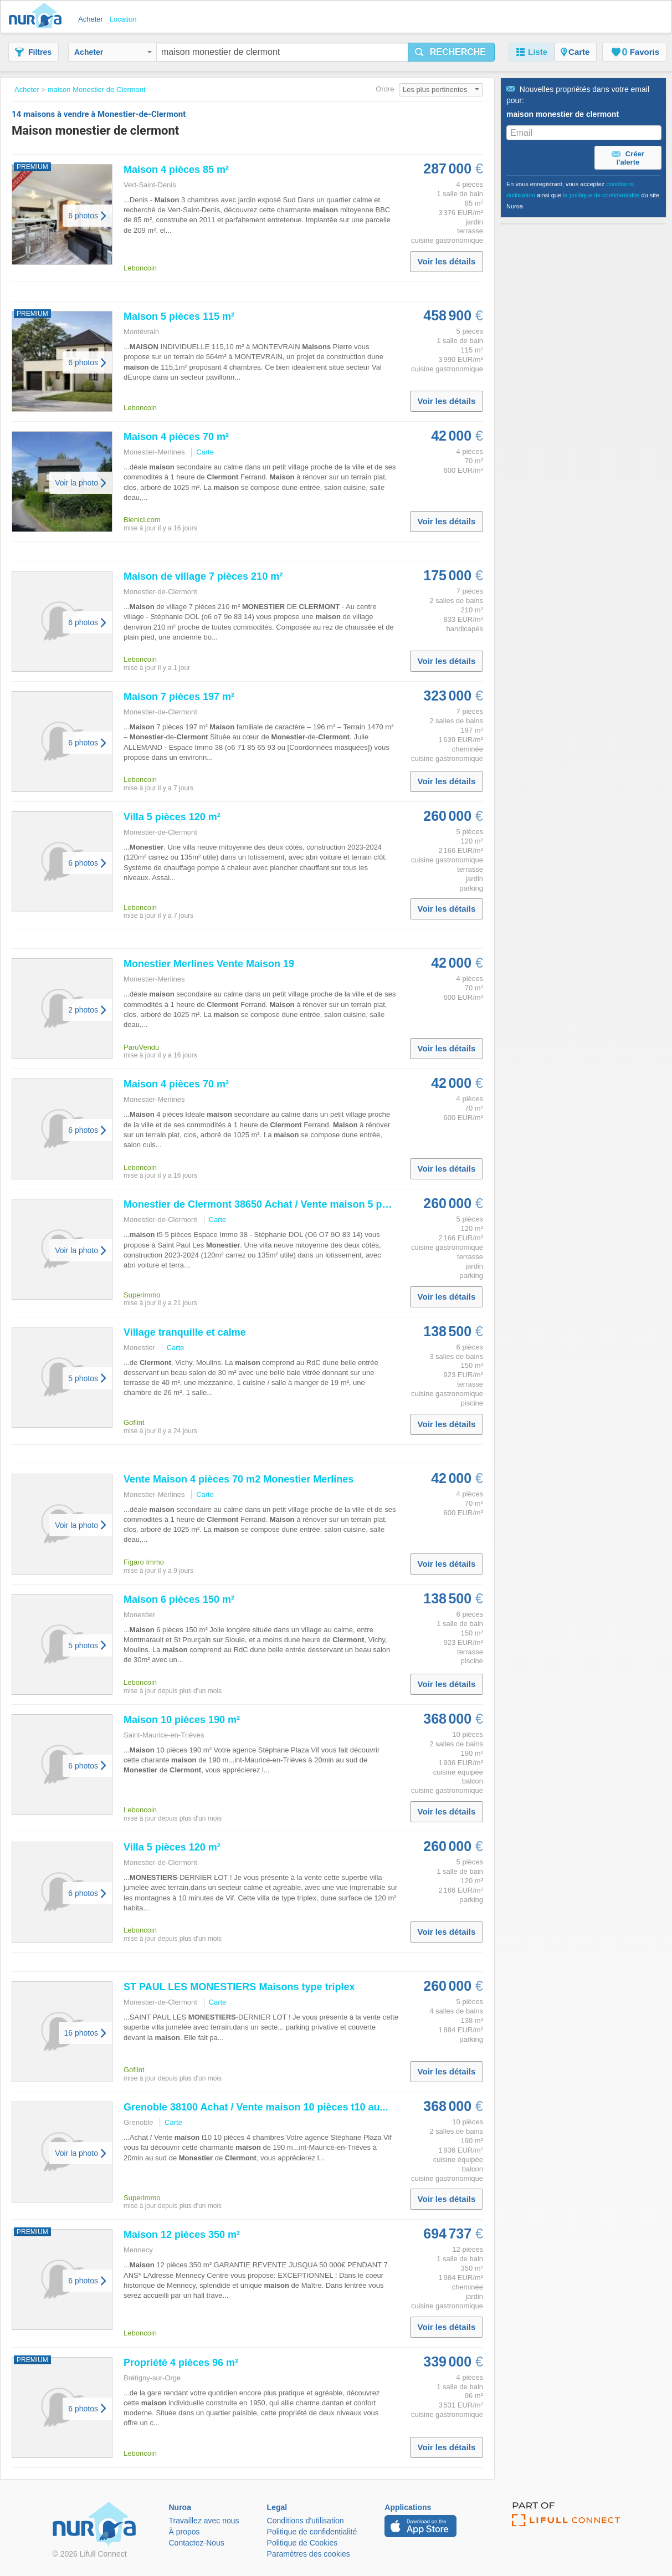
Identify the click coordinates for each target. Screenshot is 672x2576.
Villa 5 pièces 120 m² (172, 816)
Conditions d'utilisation (305, 2520)
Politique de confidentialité (312, 2531)
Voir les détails (447, 261)
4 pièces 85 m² (176, 169)
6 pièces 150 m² (179, 1599)
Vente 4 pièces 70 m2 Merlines (238, 1479)
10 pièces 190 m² (182, 1719)
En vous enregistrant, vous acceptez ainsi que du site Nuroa (582, 195)
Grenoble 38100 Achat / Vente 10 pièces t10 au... (256, 2107)
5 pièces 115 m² (179, 316)
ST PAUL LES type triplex (239, 1986)
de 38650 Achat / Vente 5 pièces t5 (271, 1204)
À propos (184, 2531)
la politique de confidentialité (601, 195)
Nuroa (38, 16)
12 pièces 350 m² (182, 2234)
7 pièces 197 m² (179, 696)
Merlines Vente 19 (209, 963)
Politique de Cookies (302, 2542)
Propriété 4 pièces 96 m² (181, 2362)
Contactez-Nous (196, 2542)
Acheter (113, 52)
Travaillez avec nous (204, 2520)
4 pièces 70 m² (176, 436)
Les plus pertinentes (441, 89)
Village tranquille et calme (185, 1332)
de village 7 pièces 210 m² (203, 576)
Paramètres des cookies (308, 2553)
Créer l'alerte (628, 158)
